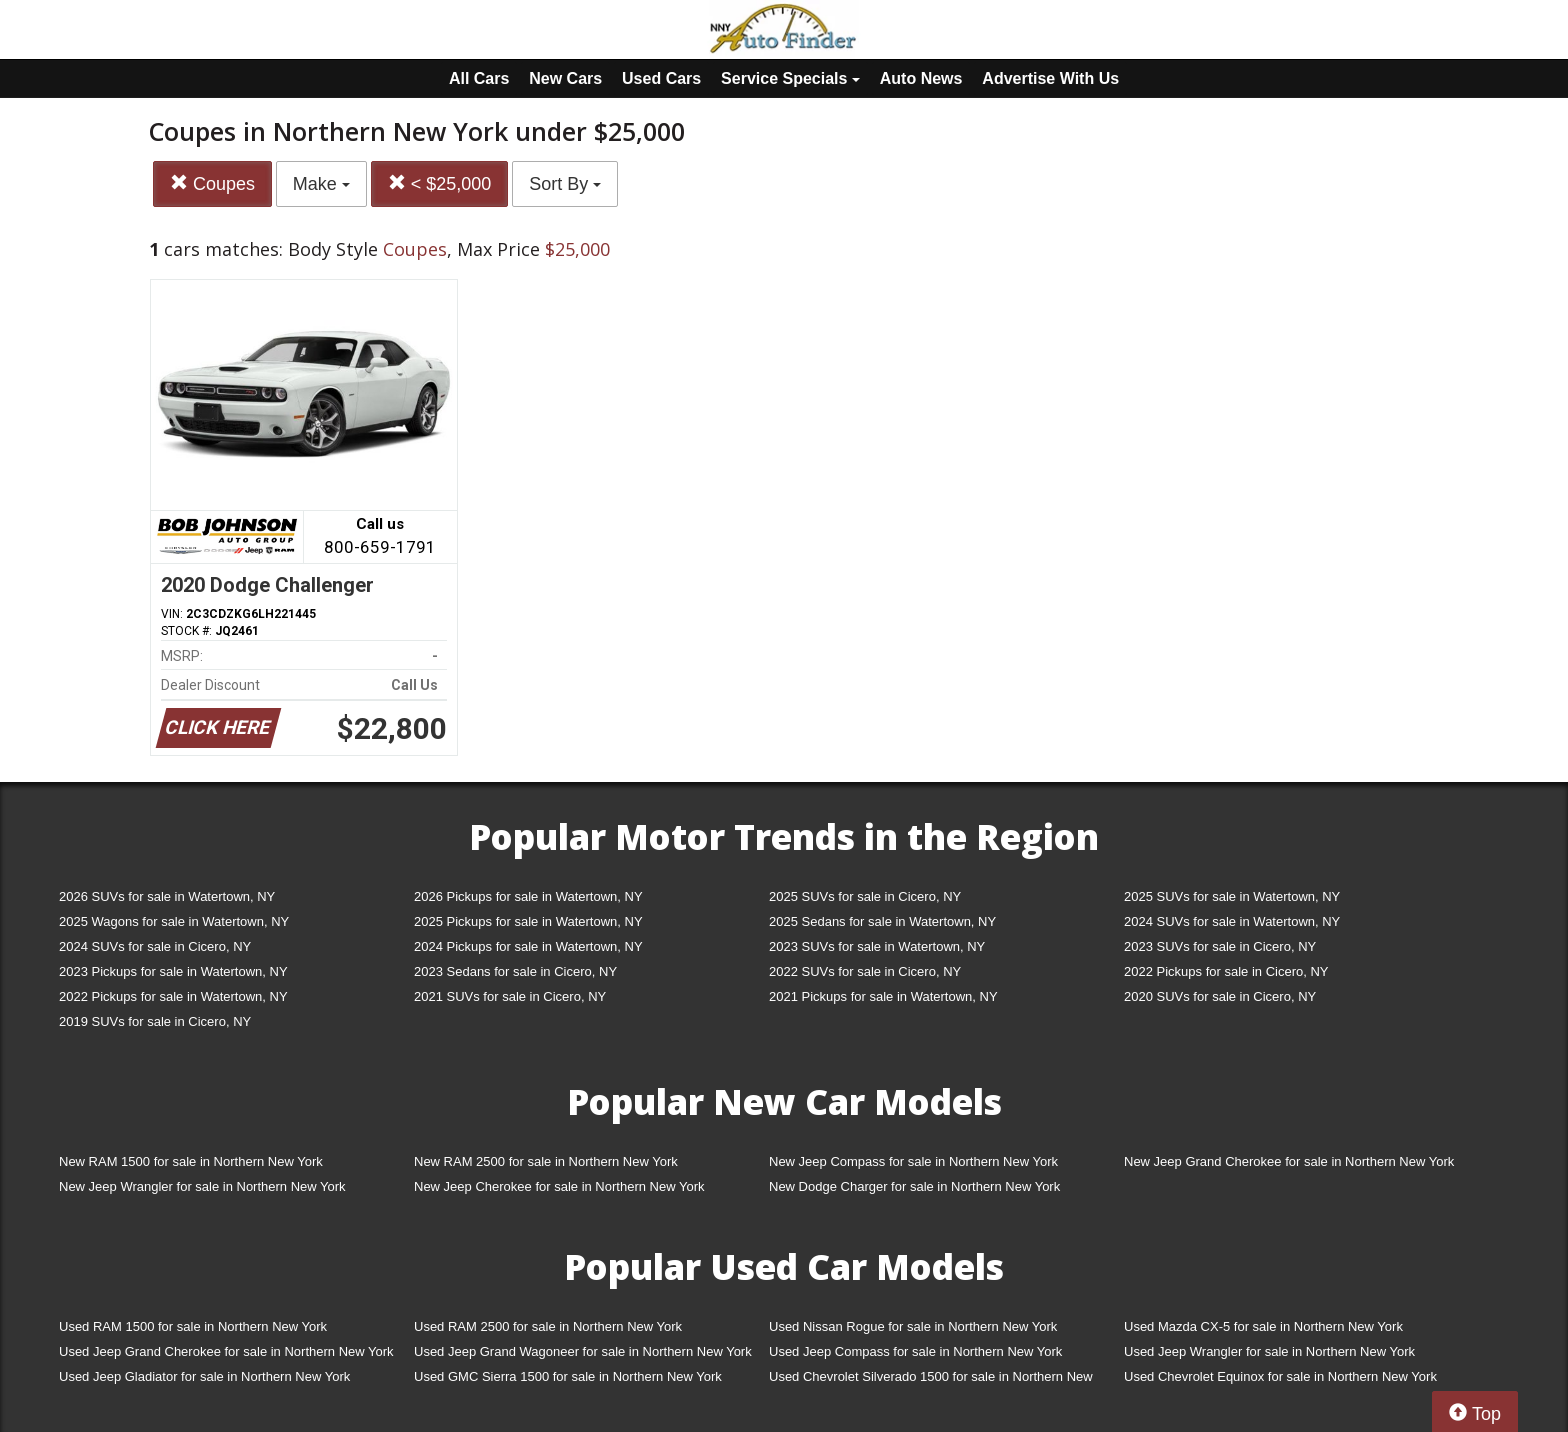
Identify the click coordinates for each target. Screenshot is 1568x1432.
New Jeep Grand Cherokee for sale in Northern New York (1289, 1161)
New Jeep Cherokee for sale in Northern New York (559, 1186)
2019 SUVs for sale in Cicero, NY (155, 1021)
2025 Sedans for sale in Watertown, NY (882, 921)
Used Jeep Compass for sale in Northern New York (915, 1351)
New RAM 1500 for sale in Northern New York (191, 1161)
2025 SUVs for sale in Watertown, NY (1232, 896)
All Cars (479, 78)
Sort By (565, 184)
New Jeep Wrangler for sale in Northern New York (202, 1186)
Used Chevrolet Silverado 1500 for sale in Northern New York (931, 1380)
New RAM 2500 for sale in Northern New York (546, 1161)
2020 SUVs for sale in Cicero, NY (1220, 996)
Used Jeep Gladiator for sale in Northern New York (204, 1376)
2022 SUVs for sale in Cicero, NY (865, 971)
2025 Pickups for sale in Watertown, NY (528, 921)
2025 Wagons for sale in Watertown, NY (174, 921)
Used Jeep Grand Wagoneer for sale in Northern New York (583, 1351)
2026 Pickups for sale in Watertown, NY (528, 896)
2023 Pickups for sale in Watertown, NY (173, 971)
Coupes (212, 183)
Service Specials (790, 78)
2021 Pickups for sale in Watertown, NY (883, 996)
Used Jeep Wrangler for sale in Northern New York (1269, 1351)
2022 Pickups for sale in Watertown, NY (173, 996)
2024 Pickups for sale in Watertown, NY (528, 946)
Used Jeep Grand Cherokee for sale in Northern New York (226, 1351)
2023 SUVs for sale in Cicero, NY (1220, 946)
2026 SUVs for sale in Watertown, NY (167, 896)
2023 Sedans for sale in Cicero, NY (515, 971)
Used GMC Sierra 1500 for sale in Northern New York (568, 1376)
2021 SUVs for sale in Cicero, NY (510, 996)
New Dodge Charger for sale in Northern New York (914, 1186)
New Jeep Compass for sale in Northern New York (913, 1161)
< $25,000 (440, 183)
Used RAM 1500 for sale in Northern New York (193, 1326)
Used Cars (661, 78)
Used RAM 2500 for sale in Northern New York (548, 1326)
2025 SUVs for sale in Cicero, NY (865, 896)
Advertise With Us (1050, 78)
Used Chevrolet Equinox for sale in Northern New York (1280, 1376)
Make (321, 184)
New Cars (565, 78)
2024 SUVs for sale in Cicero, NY (155, 946)
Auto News (921, 78)
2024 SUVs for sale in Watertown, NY (1232, 921)
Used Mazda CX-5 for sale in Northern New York (1263, 1326)
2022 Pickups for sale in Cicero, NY (1226, 971)
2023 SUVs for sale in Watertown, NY (877, 946)
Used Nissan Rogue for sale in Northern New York (913, 1326)
